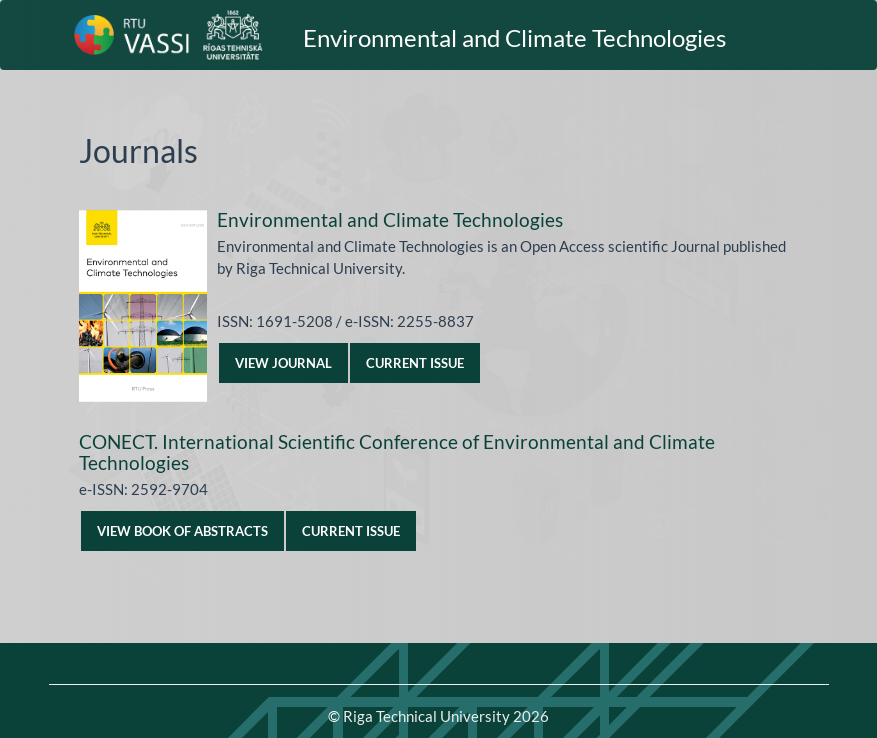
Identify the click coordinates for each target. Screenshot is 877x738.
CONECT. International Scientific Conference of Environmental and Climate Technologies (397, 452)
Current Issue (415, 363)
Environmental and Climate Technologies (514, 37)
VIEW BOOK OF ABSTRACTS (182, 531)
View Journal (283, 363)
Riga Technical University (446, 716)
